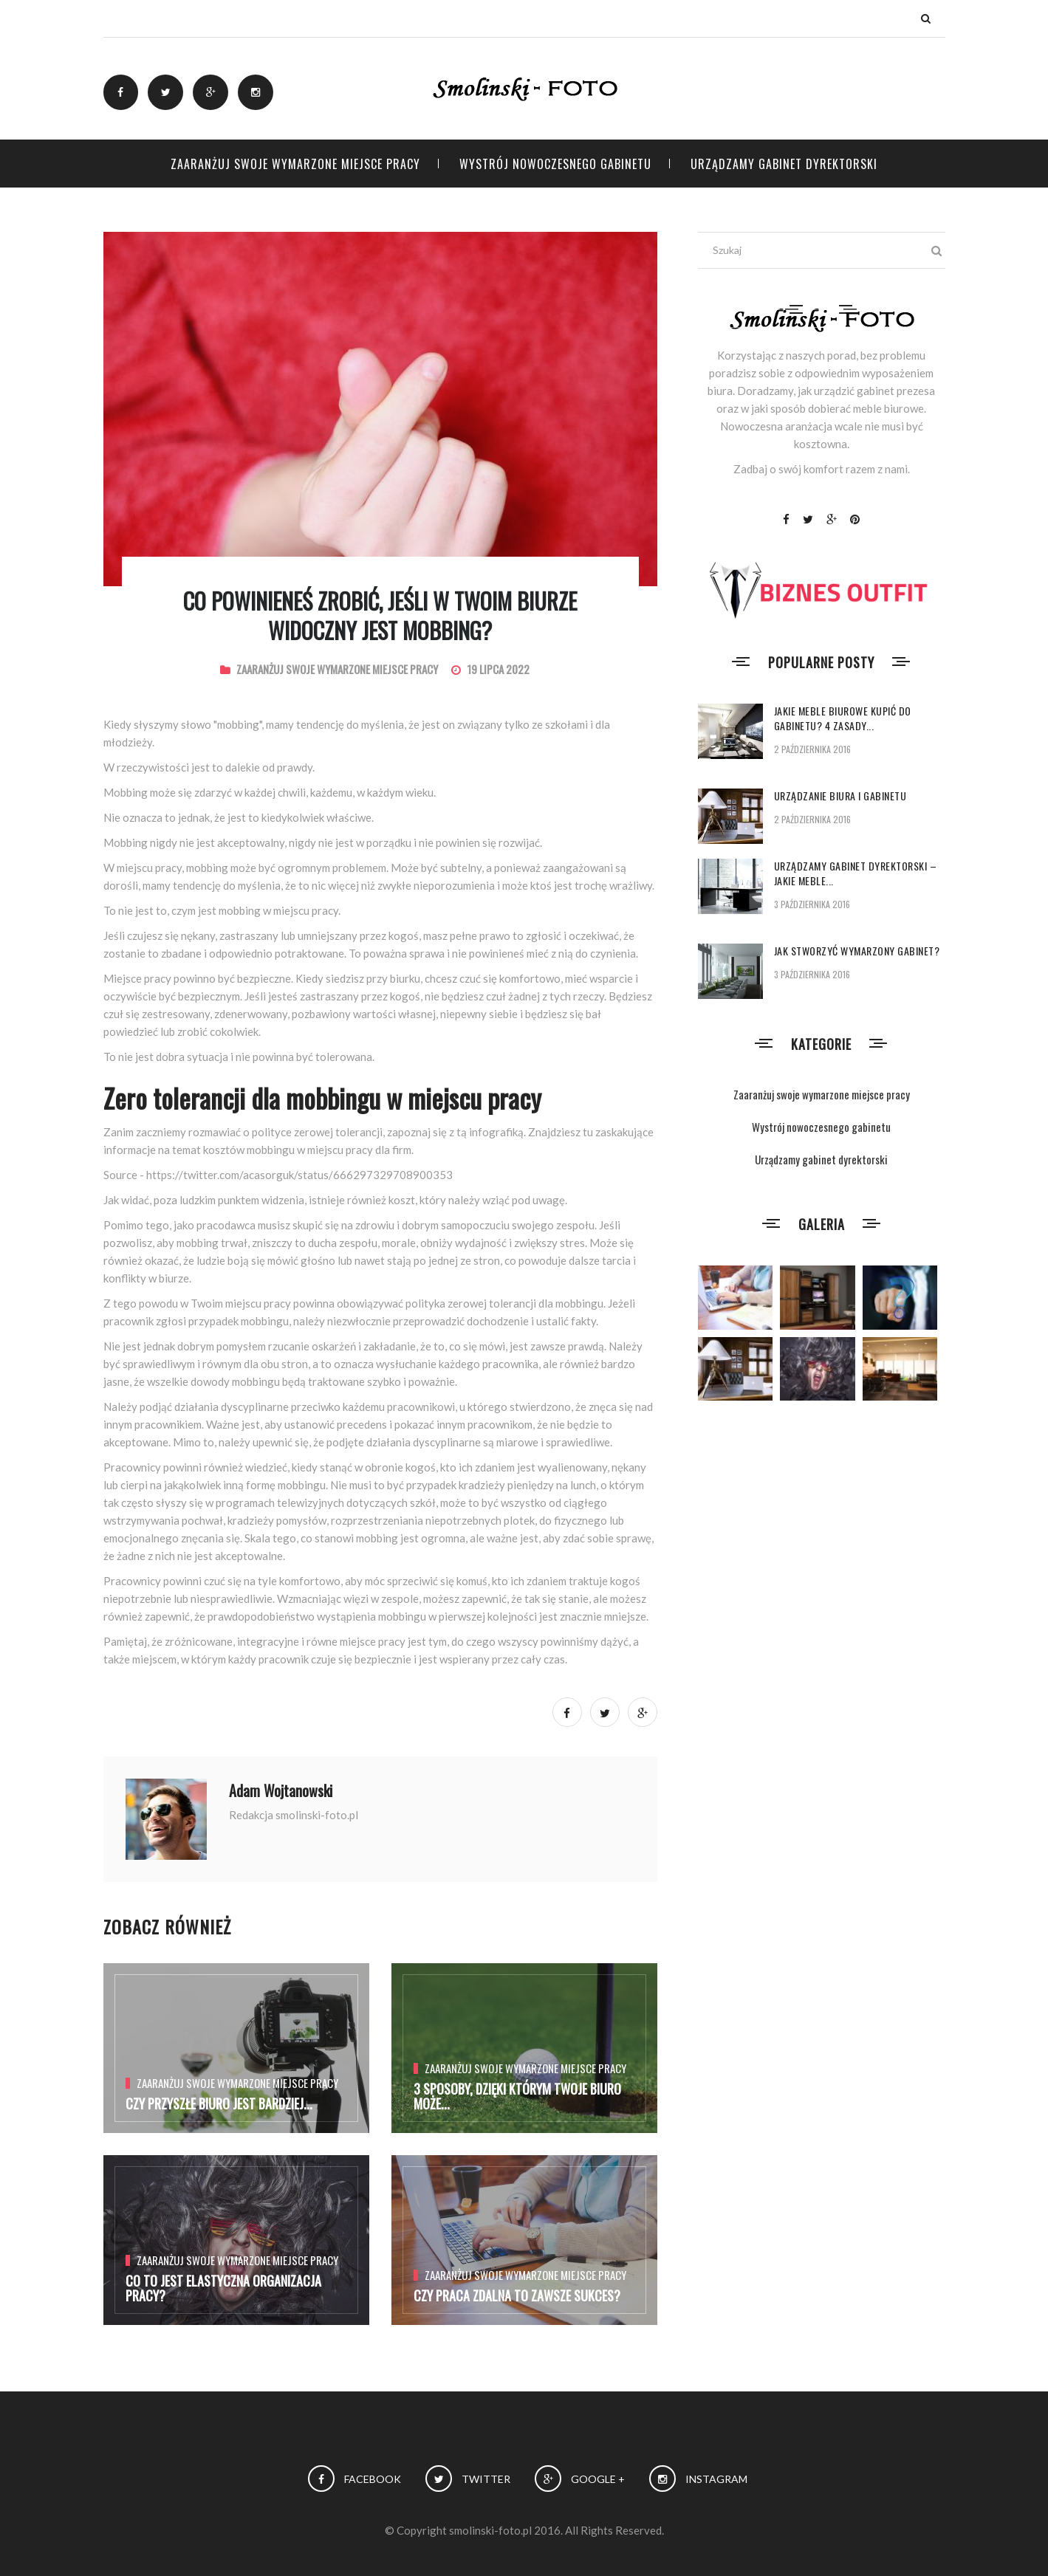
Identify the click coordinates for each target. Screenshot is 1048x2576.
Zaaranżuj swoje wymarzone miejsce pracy (295, 164)
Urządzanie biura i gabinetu (840, 795)
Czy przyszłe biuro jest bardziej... (219, 2103)
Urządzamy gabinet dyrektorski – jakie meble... (855, 873)
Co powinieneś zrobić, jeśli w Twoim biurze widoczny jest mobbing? (380, 615)
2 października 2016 (812, 749)
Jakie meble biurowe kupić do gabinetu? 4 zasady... (842, 718)
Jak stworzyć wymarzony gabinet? (857, 950)
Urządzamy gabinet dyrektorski (784, 164)
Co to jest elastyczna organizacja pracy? (223, 2288)
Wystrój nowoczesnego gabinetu (555, 164)
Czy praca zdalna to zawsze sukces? (517, 2295)
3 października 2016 (812, 904)
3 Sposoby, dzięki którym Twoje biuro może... (517, 2096)
